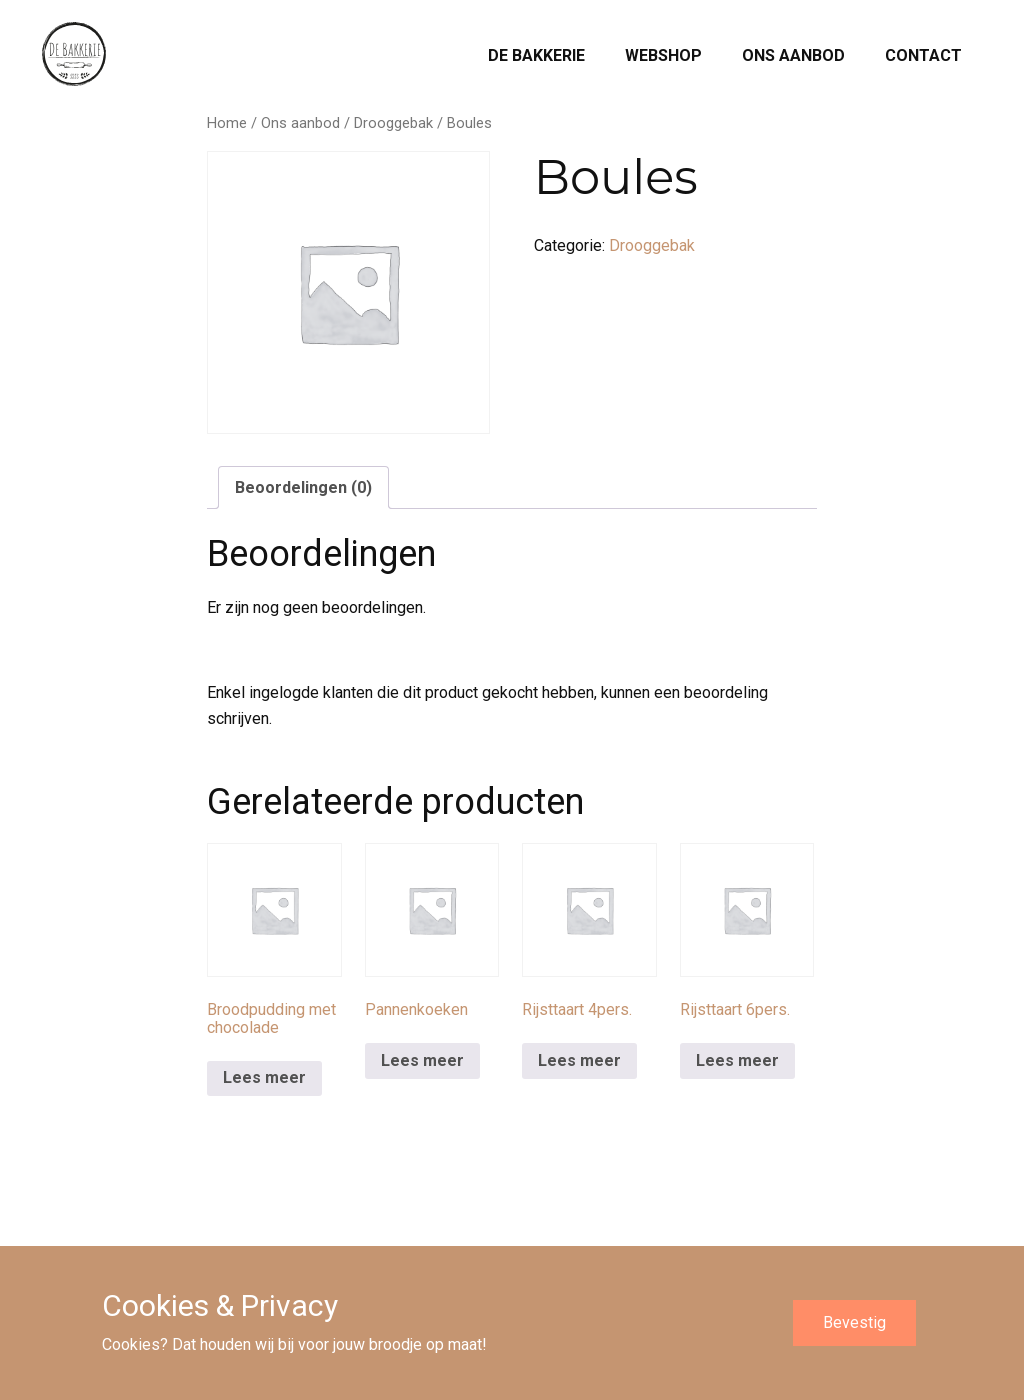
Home (227, 123)
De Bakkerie (536, 55)
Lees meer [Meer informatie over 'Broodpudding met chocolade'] (264, 1077)
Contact (923, 55)
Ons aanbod (793, 55)
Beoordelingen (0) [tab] (303, 487)
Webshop (663, 55)
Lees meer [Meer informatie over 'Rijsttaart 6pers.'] (737, 1060)
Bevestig (854, 1322)
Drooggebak (393, 123)
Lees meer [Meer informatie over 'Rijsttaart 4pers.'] (579, 1060)
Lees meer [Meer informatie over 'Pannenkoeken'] (422, 1060)
